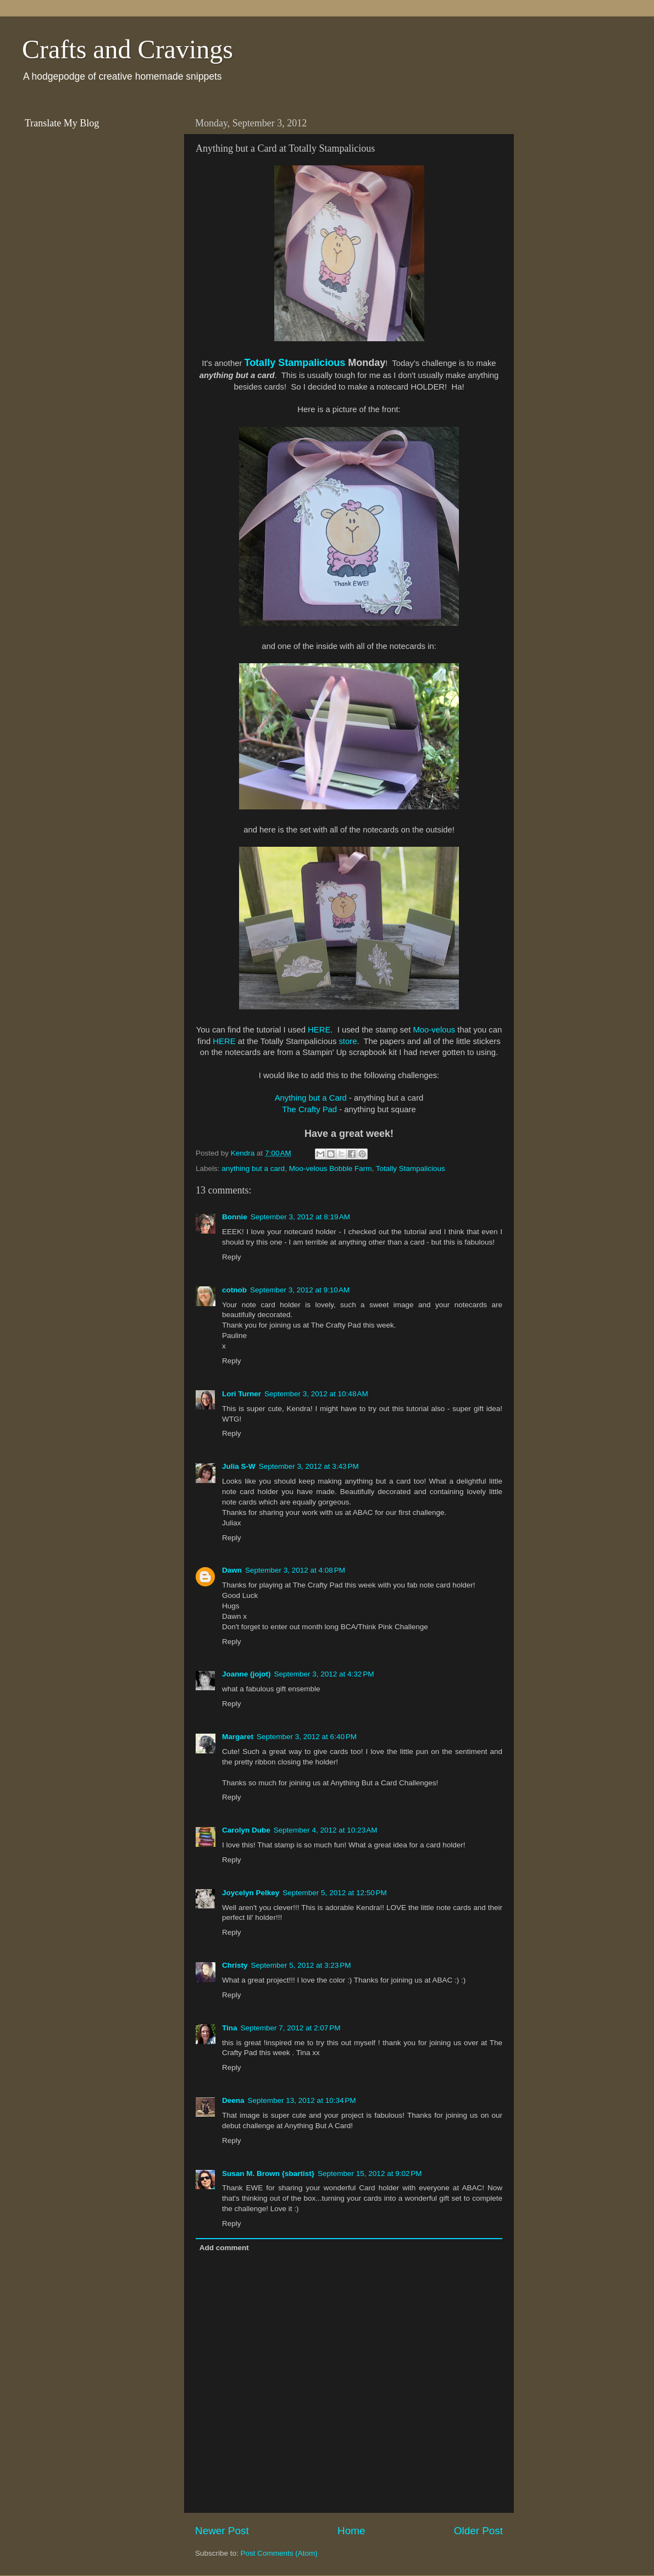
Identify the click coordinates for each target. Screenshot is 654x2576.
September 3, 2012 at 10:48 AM (316, 1394)
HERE (319, 1029)
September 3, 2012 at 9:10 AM (300, 1290)
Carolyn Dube (246, 1830)
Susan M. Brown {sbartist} (268, 2173)
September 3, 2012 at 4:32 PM (324, 1674)
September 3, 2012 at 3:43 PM (309, 1466)
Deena (233, 2100)
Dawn (232, 1570)
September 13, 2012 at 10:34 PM (302, 2100)
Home (351, 2530)
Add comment (224, 2248)
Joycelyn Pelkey (250, 1893)
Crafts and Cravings (127, 49)
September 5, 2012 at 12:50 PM (334, 1893)
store (348, 1041)
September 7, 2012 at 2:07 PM (291, 2028)
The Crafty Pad (309, 1109)
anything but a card (253, 1168)
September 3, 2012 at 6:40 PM (307, 1737)
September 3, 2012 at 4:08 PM (295, 1570)
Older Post (478, 2530)
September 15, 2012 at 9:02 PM (370, 2173)
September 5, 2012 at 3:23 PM (301, 1965)
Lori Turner (241, 1394)
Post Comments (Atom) (279, 2553)
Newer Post (222, 2530)
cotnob (234, 1290)
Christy (235, 1965)
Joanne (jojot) (246, 1674)
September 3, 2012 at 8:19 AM (300, 1217)
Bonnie (234, 1217)
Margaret (237, 1737)
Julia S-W (239, 1466)
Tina (229, 2028)
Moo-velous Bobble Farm (330, 1168)
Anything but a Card (311, 1097)
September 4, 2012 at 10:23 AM (326, 1830)
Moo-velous (434, 1029)
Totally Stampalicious (294, 362)
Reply (231, 1257)
